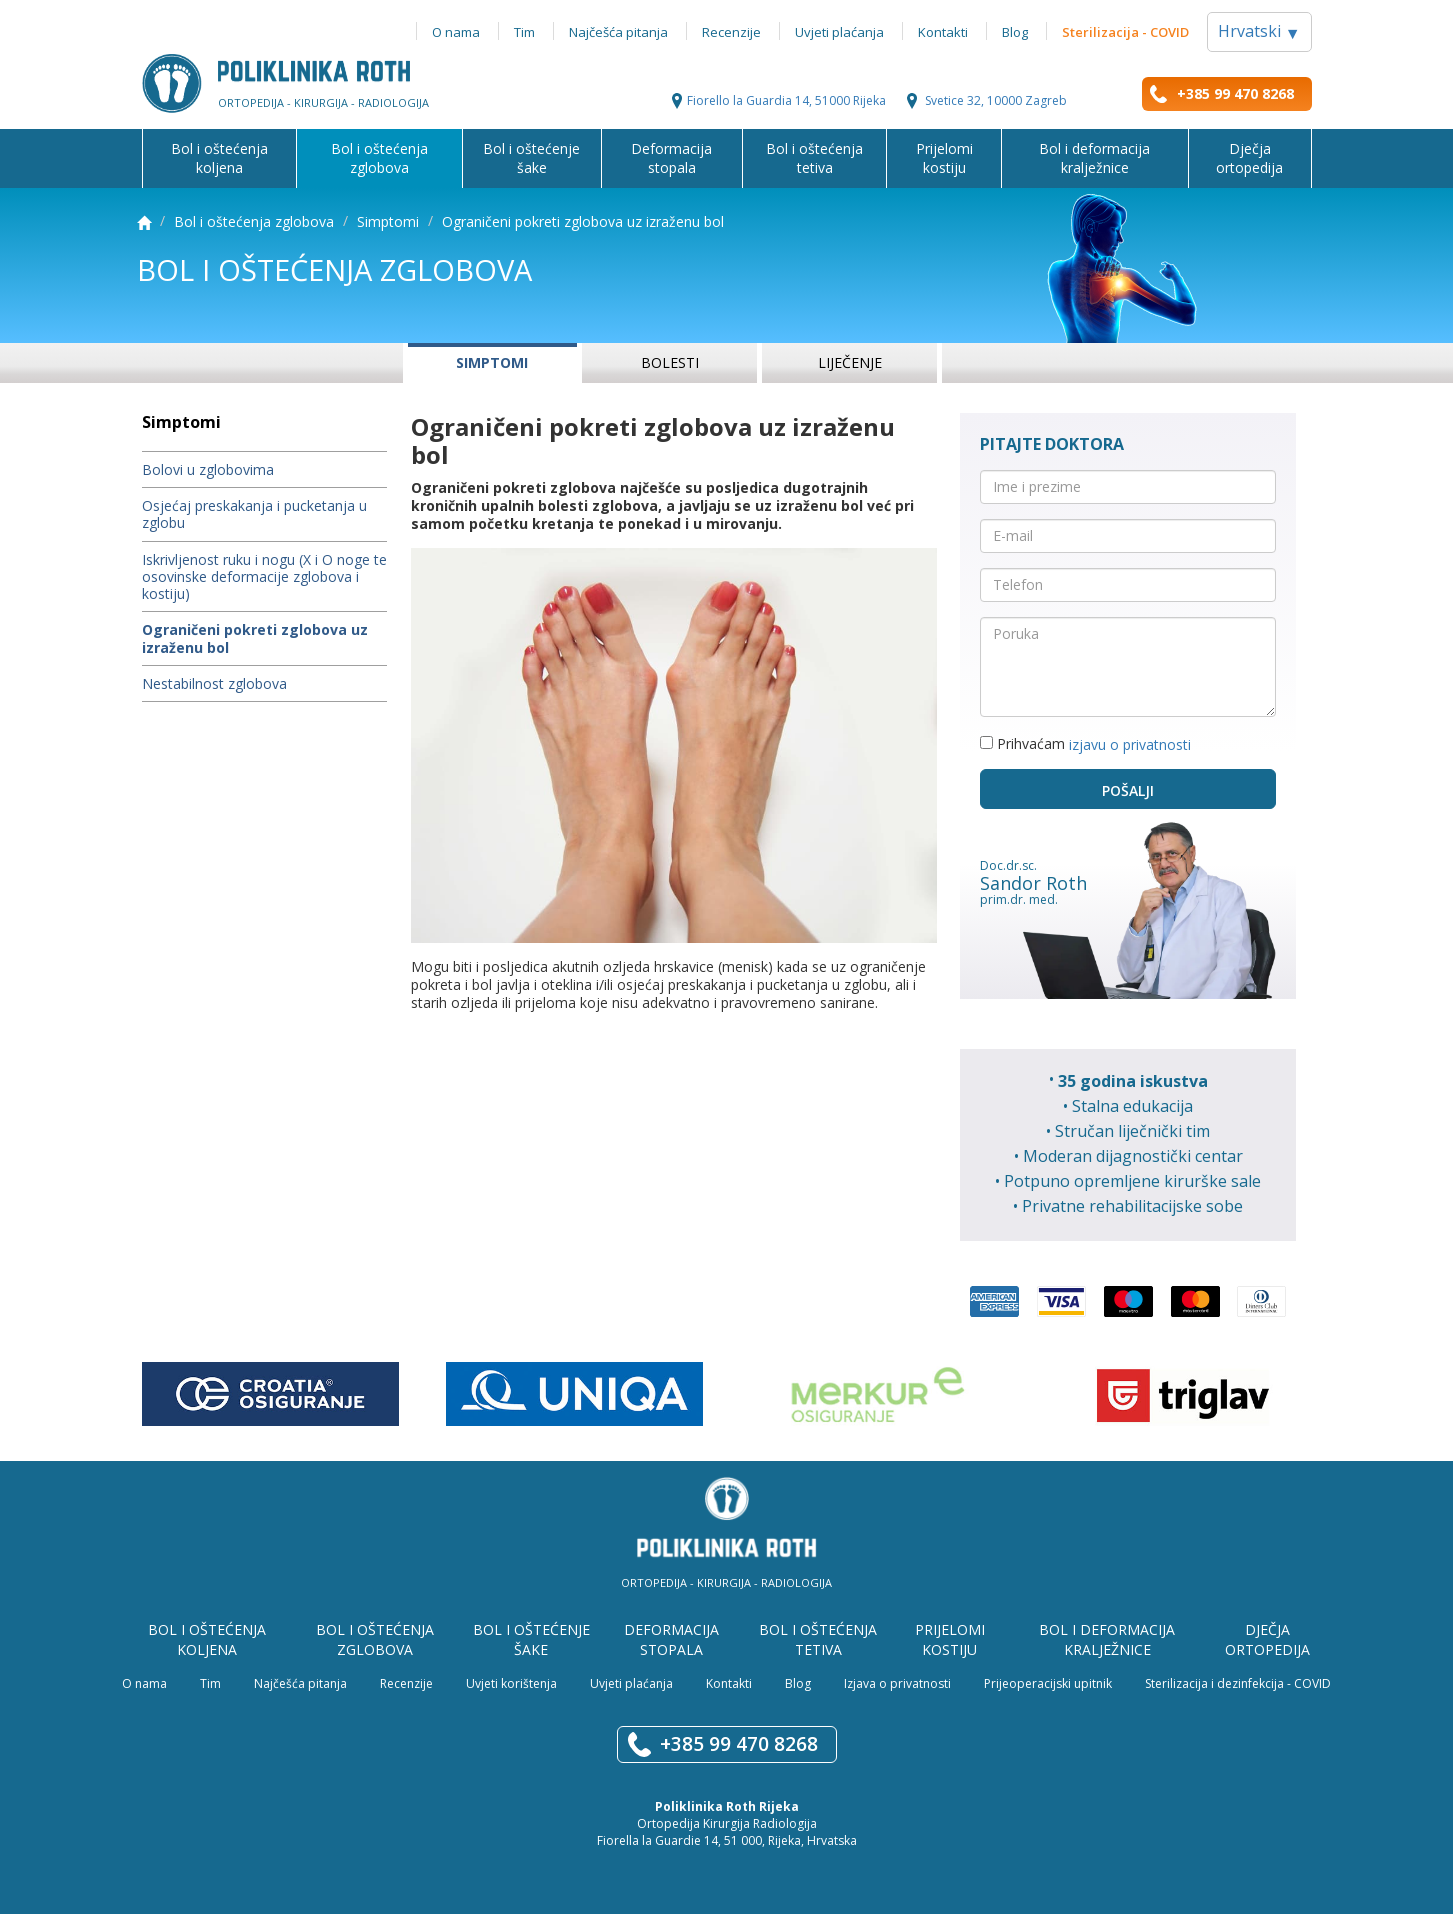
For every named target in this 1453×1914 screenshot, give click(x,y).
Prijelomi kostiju (944, 158)
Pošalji (1128, 790)
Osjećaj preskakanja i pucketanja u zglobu (254, 514)
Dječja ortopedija (1249, 158)
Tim (524, 32)
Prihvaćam (1085, 744)
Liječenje (850, 362)
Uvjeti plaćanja (839, 32)
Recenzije (731, 32)
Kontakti (943, 32)
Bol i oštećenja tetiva (814, 158)
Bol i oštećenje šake (531, 158)
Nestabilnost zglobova (214, 683)
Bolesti (670, 362)
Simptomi (388, 221)
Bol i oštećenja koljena (219, 158)
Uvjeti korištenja (511, 1683)
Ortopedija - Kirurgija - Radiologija (726, 1582)
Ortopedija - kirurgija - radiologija (323, 101)
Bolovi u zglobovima (208, 469)
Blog (1015, 32)
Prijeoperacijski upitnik (1048, 1683)
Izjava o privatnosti (897, 1683)
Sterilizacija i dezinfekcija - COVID (1238, 1683)
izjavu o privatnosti (1130, 744)
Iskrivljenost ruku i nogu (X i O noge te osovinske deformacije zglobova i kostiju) (264, 577)
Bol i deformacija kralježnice (1094, 158)
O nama (456, 32)
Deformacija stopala (671, 158)
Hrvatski (1259, 32)
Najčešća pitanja (618, 32)
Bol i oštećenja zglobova (379, 158)
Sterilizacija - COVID (1125, 32)
